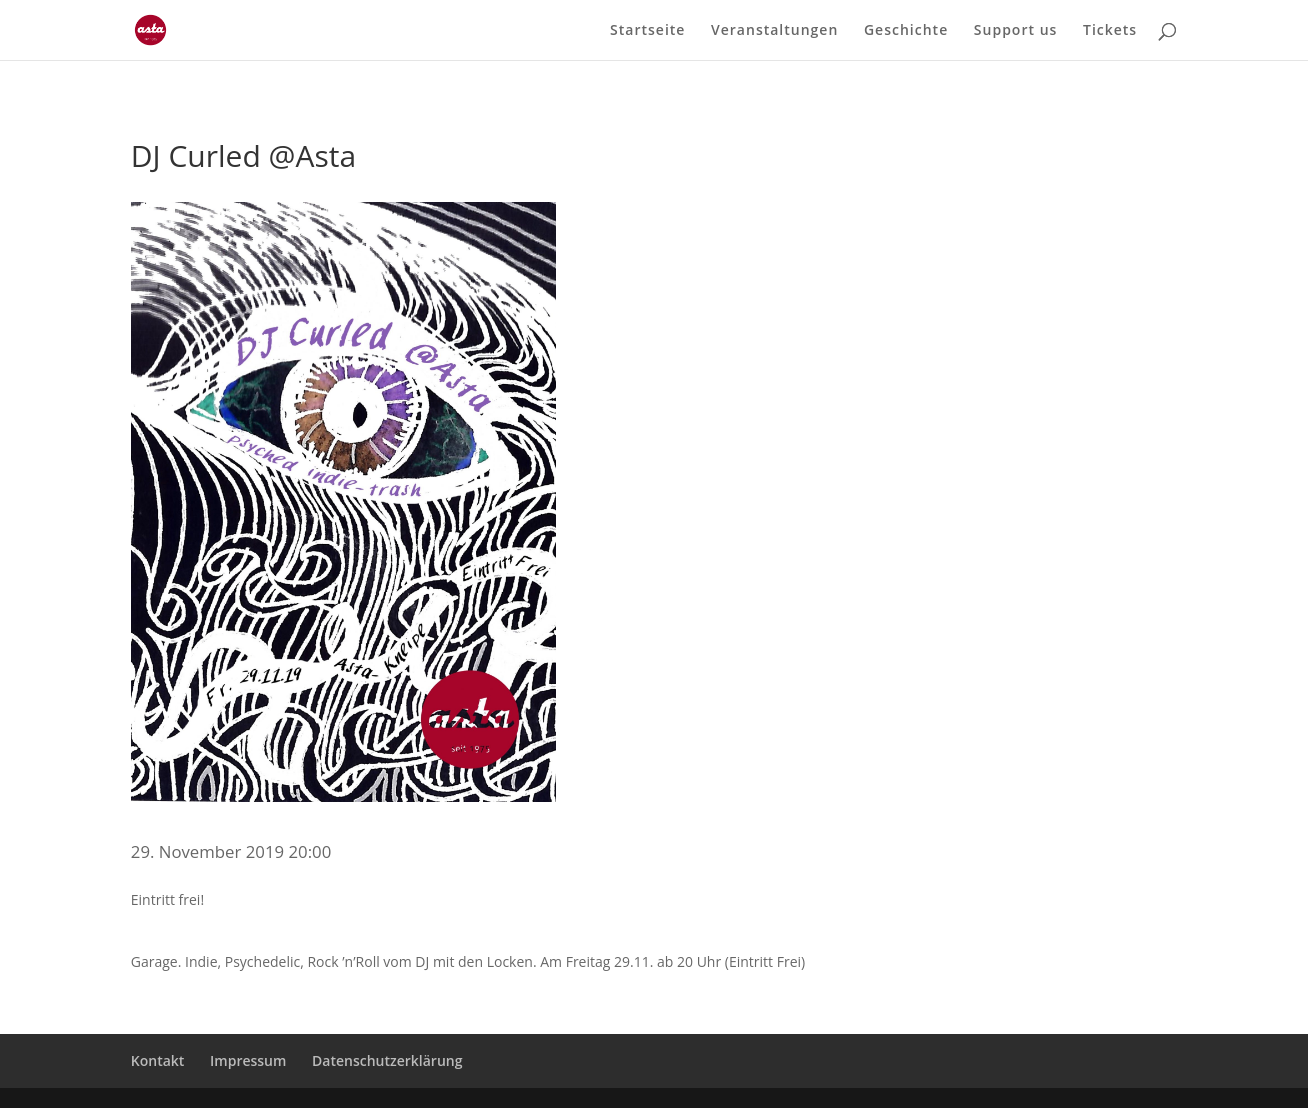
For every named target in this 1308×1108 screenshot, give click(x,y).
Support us (1016, 31)
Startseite (647, 31)
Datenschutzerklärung (387, 1060)
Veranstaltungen (774, 31)
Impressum (248, 1060)
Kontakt (158, 1060)
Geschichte (906, 31)
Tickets (1110, 31)
